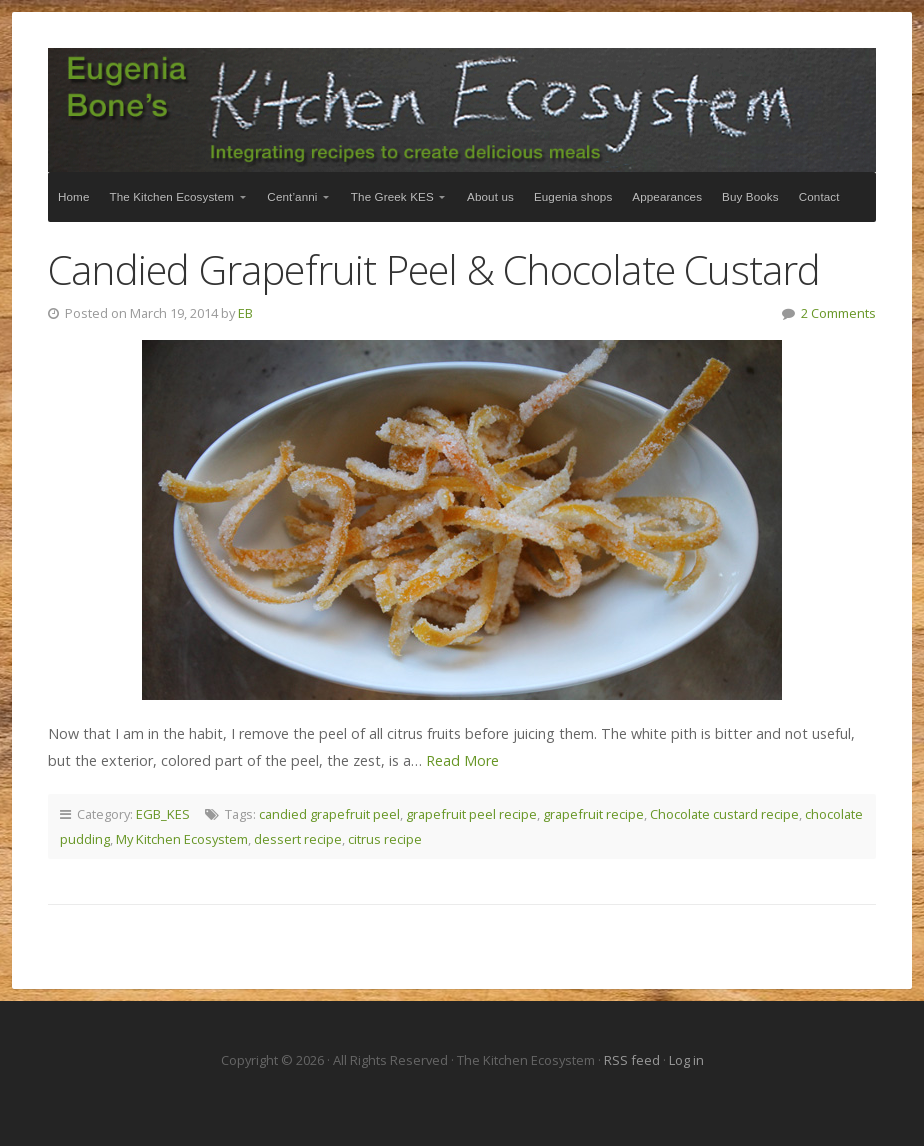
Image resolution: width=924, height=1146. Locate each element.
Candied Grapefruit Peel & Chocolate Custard (434, 269)
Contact (819, 196)
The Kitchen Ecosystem (462, 110)
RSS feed (633, 1060)
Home (74, 196)
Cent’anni (292, 196)
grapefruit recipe (593, 814)
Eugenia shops (573, 196)
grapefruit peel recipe (471, 814)
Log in (686, 1060)
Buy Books (750, 196)
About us (490, 196)
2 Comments (838, 313)
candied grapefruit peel (329, 814)
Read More (462, 760)
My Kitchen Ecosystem (182, 839)
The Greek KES (392, 196)
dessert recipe (298, 839)
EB (245, 313)
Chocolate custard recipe (724, 814)
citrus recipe (385, 839)
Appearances (667, 196)
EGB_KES (163, 814)
